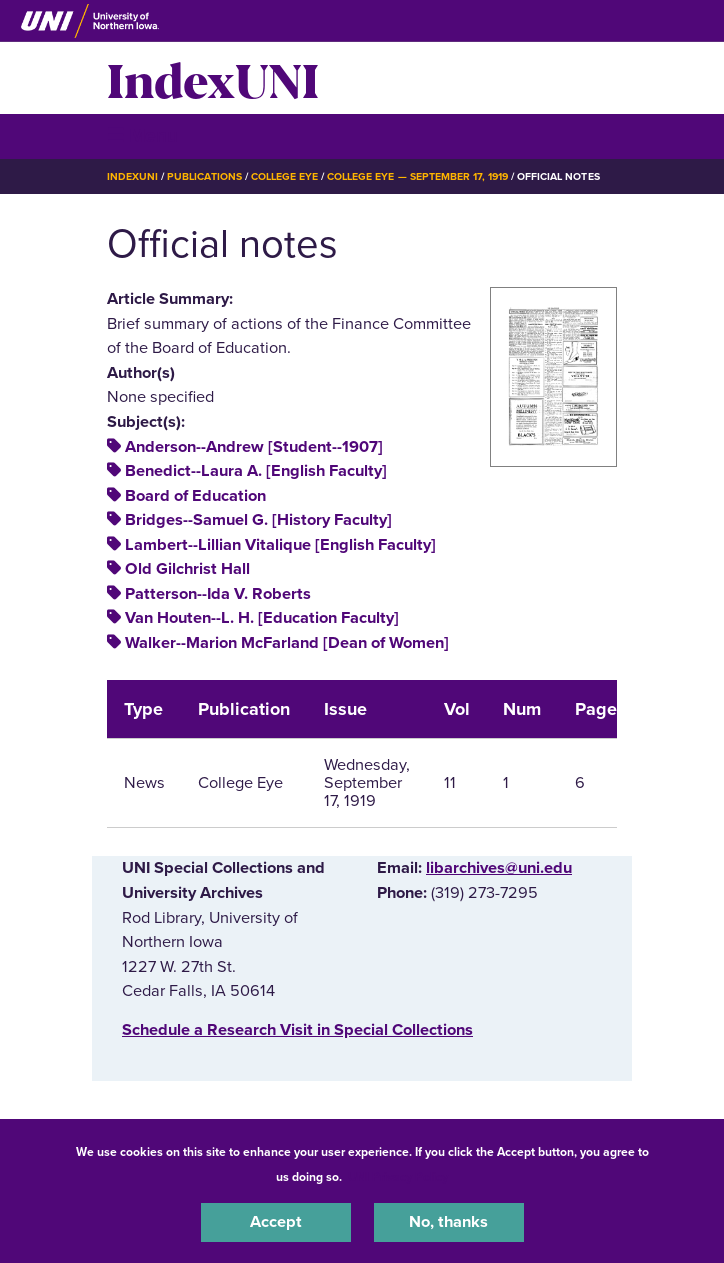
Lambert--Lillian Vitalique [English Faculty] (280, 545)
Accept (276, 1222)
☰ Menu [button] (142, 135)
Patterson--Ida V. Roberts (218, 594)
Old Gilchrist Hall (187, 569)
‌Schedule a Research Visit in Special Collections (297, 1030)
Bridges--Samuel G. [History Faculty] (258, 520)
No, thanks (448, 1222)
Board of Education (195, 496)
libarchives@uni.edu (499, 868)
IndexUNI (213, 78)
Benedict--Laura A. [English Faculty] (256, 471)
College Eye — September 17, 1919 (417, 176)
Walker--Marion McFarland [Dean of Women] (287, 643)
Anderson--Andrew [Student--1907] (254, 447)
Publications (204, 176)
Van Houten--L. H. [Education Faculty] (262, 618)
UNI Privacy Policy (398, 1177)
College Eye (284, 176)
